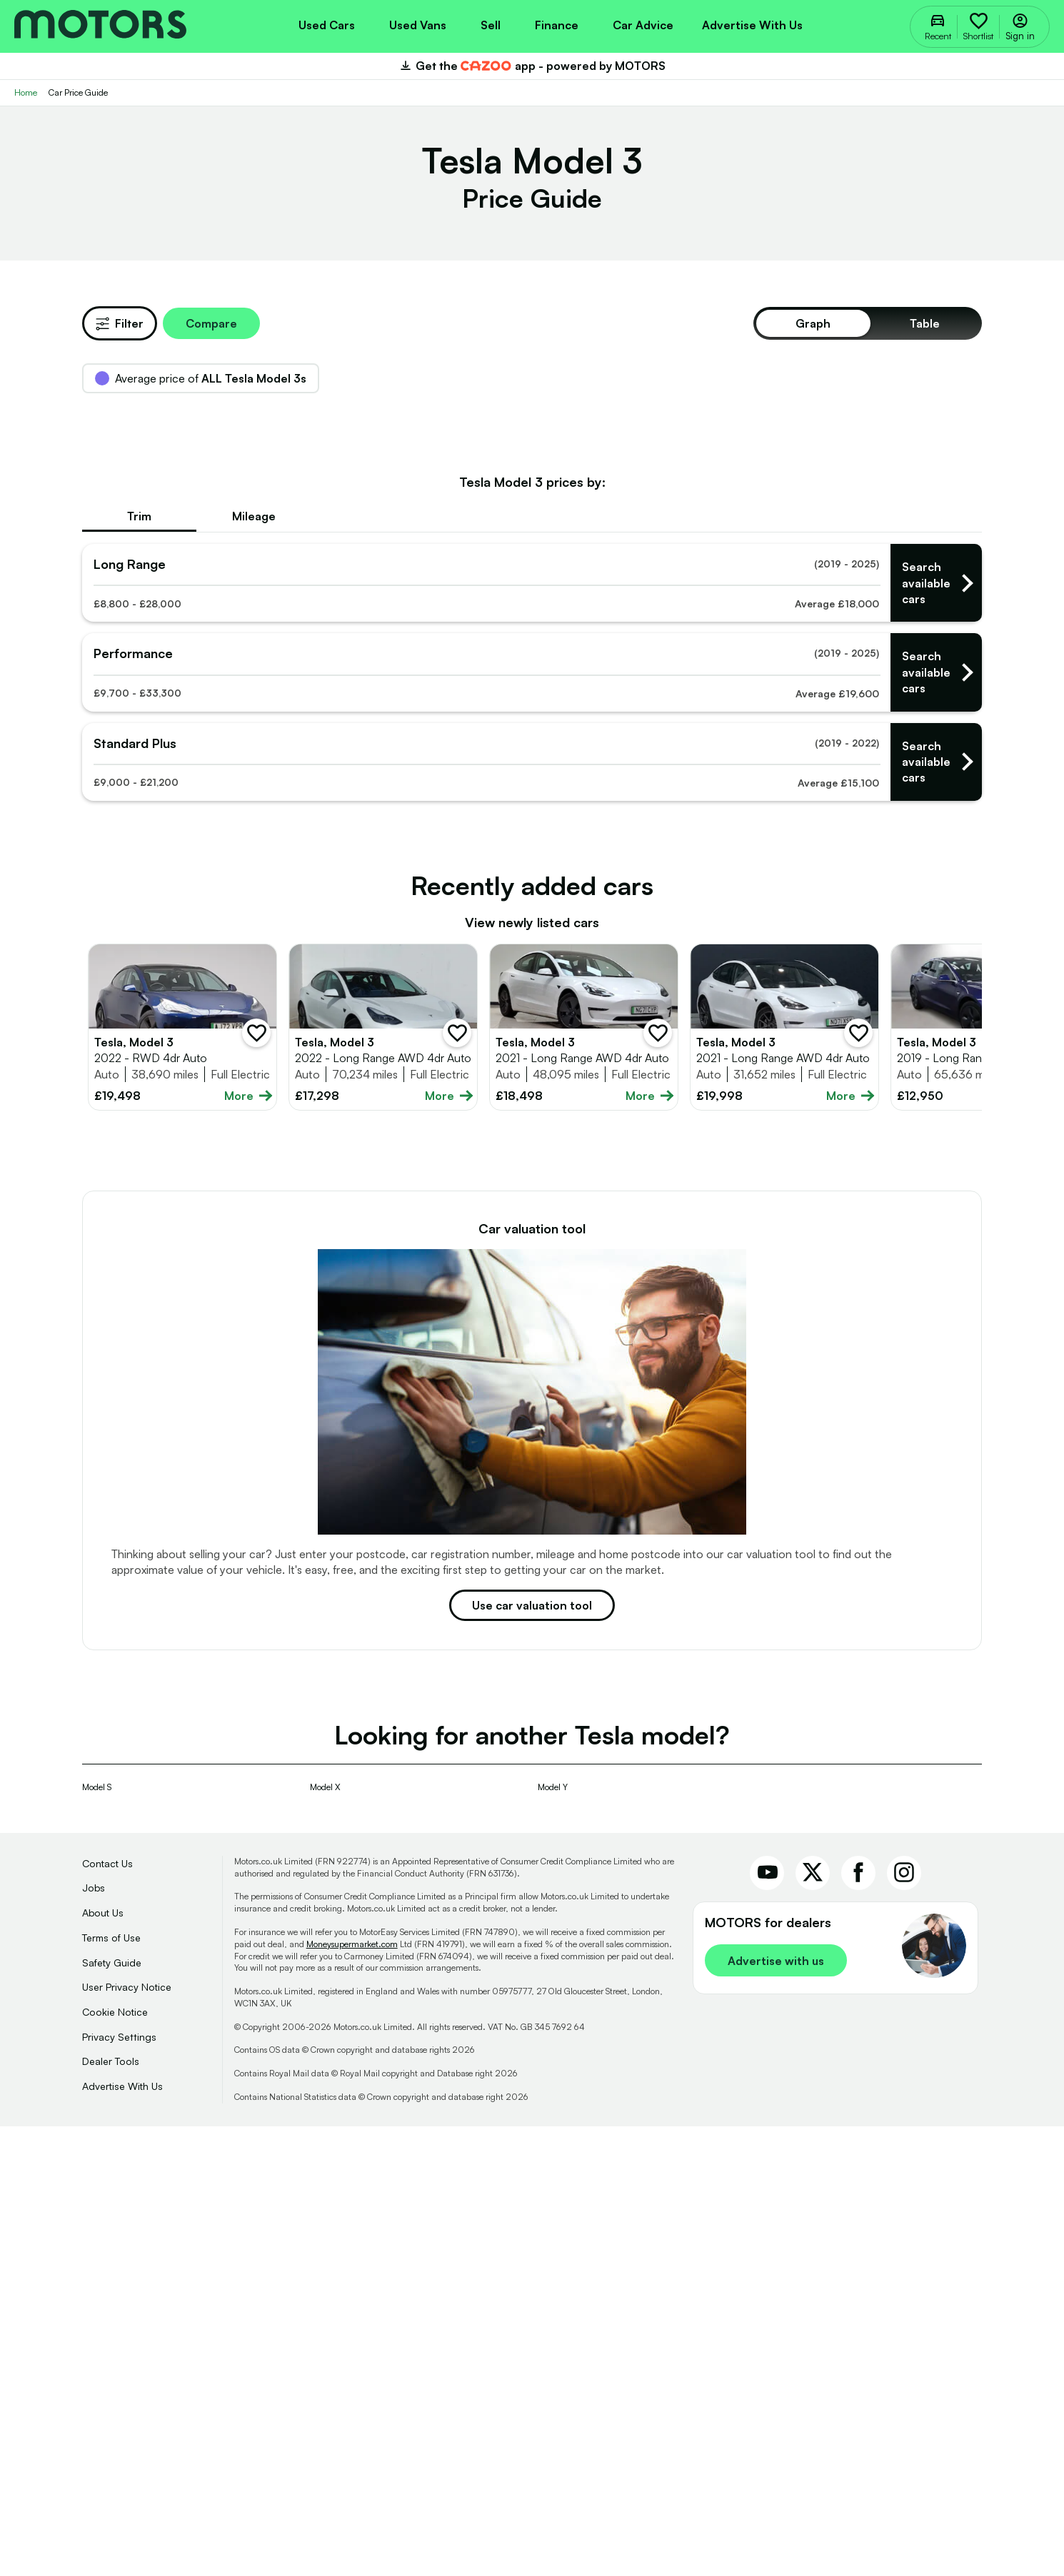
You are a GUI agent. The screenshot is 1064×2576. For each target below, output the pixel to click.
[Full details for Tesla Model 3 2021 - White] (583, 1476)
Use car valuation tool (532, 2055)
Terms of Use (111, 2387)
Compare (211, 323)
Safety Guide (111, 2412)
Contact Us (107, 2313)
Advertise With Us (122, 2536)
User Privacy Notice (126, 2436)
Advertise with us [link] (776, 2410)
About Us (103, 2362)
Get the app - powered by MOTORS (531, 66)
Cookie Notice (115, 2461)
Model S (96, 2236)
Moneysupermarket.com (352, 2393)
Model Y (553, 2236)
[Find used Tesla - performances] (532, 1122)
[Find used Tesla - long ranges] (532, 1032)
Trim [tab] (139, 966)
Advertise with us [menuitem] (752, 25)
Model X (325, 2236)
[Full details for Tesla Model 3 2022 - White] (383, 1476)
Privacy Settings (119, 2486)
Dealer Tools (110, 2511)
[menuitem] (326, 23)
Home (25, 92)
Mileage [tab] (254, 966)
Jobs (93, 2337)
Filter (120, 323)
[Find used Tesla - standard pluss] (532, 1212)
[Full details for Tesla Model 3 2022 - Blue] (182, 1476)
